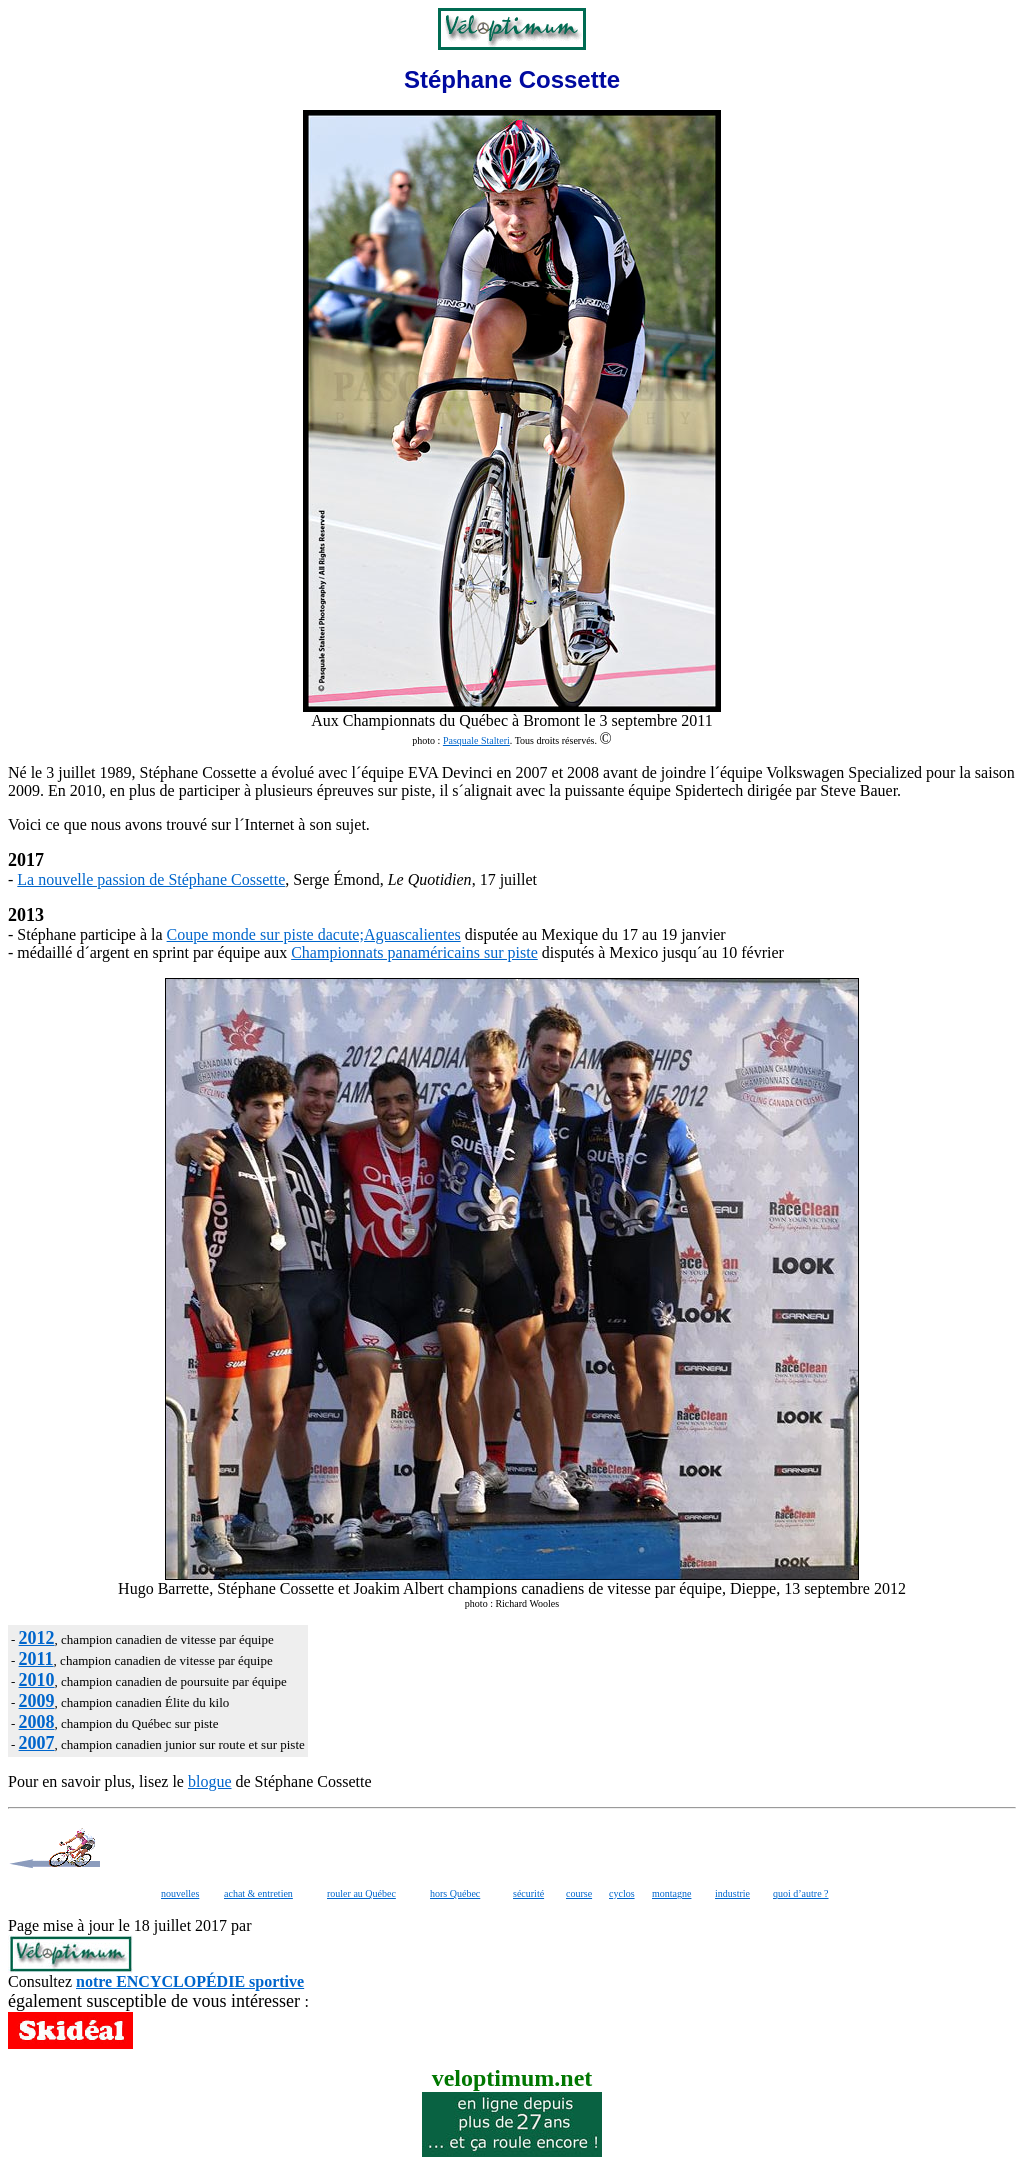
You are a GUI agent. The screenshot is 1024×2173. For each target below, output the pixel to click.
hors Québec (455, 1893)
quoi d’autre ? (801, 1893)
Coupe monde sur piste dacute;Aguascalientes (314, 934)
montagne (671, 1893)
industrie (732, 1893)
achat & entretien (258, 1893)
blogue (210, 1781)
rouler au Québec (361, 1893)
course (579, 1893)
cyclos (622, 1893)
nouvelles (180, 1893)
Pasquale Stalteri (476, 740)
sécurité (528, 1893)
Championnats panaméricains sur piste (414, 952)
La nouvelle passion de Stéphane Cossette (151, 879)
